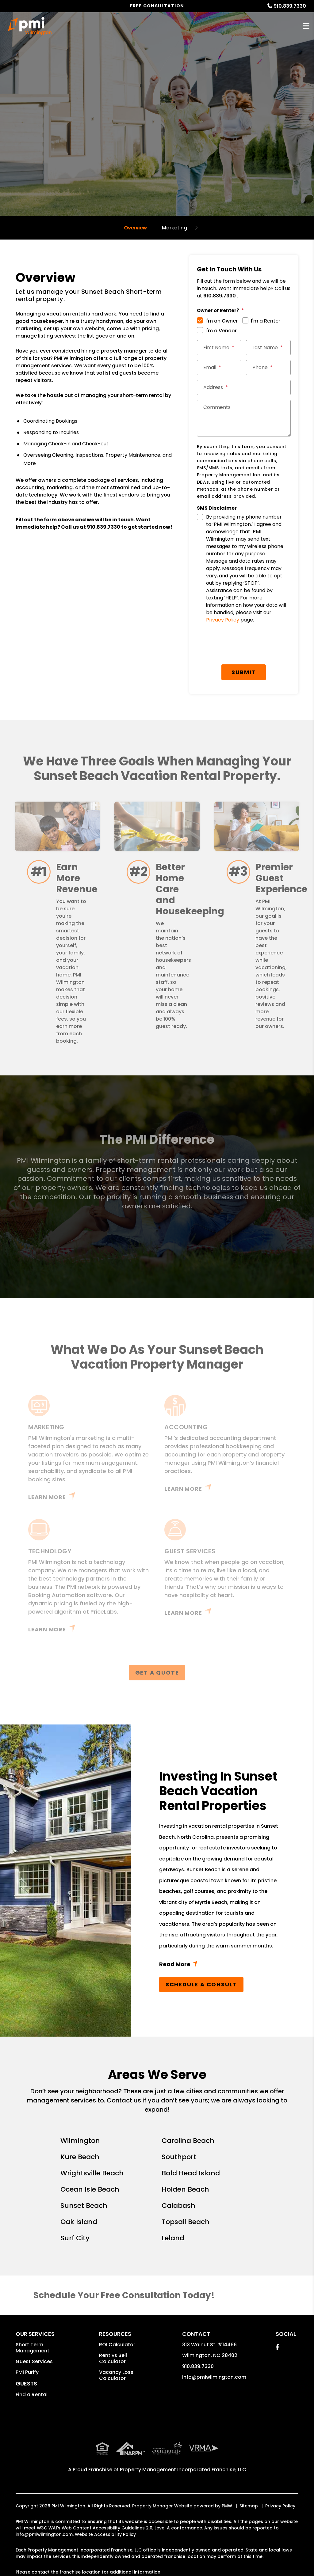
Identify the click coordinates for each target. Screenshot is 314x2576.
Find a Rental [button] (32, 2394)
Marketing (174, 227)
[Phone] (268, 367)
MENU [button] (306, 26)
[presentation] (246, 645)
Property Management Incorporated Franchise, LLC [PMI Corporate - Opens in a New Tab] (183, 2469)
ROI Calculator (117, 2344)
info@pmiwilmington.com (214, 2377)
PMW (227, 2506)
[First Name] (219, 347)
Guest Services (34, 2361)
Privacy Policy (222, 619)
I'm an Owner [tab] (221, 320)
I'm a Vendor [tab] (221, 330)
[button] (277, 2347)
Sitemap (248, 2506)
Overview (135, 227)
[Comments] (244, 418)
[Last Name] (268, 347)
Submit (244, 672)
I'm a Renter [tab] (265, 320)
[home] (30, 26)
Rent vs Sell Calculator (113, 2358)
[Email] (219, 367)
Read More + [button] (222, 1965)
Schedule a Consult (201, 1984)
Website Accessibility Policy (105, 2534)
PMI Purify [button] (27, 2372)
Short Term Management (32, 2347)
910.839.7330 (290, 5)
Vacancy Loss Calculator (116, 2375)
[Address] (244, 387)
